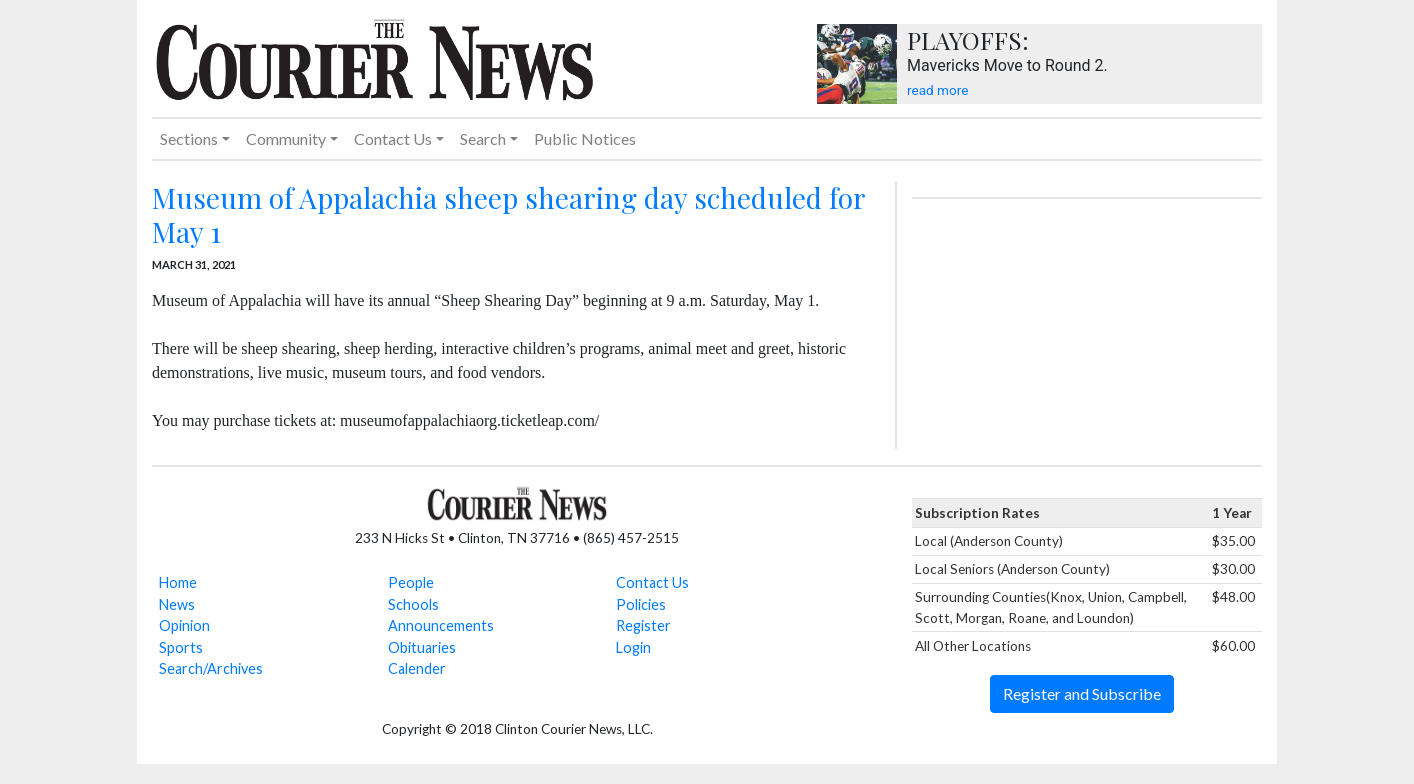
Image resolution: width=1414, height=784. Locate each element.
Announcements (441, 625)
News (177, 604)
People (411, 582)
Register (643, 625)
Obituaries (422, 647)
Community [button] (286, 138)
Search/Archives (211, 668)
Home (178, 582)
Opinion (184, 625)
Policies (641, 604)
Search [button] (483, 138)
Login (633, 647)
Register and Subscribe (1082, 693)
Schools (413, 604)
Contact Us (652, 582)
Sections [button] (189, 138)
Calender (417, 668)
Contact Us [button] (393, 138)
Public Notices (585, 138)
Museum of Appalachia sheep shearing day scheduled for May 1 (508, 214)
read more (937, 90)
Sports (181, 647)
